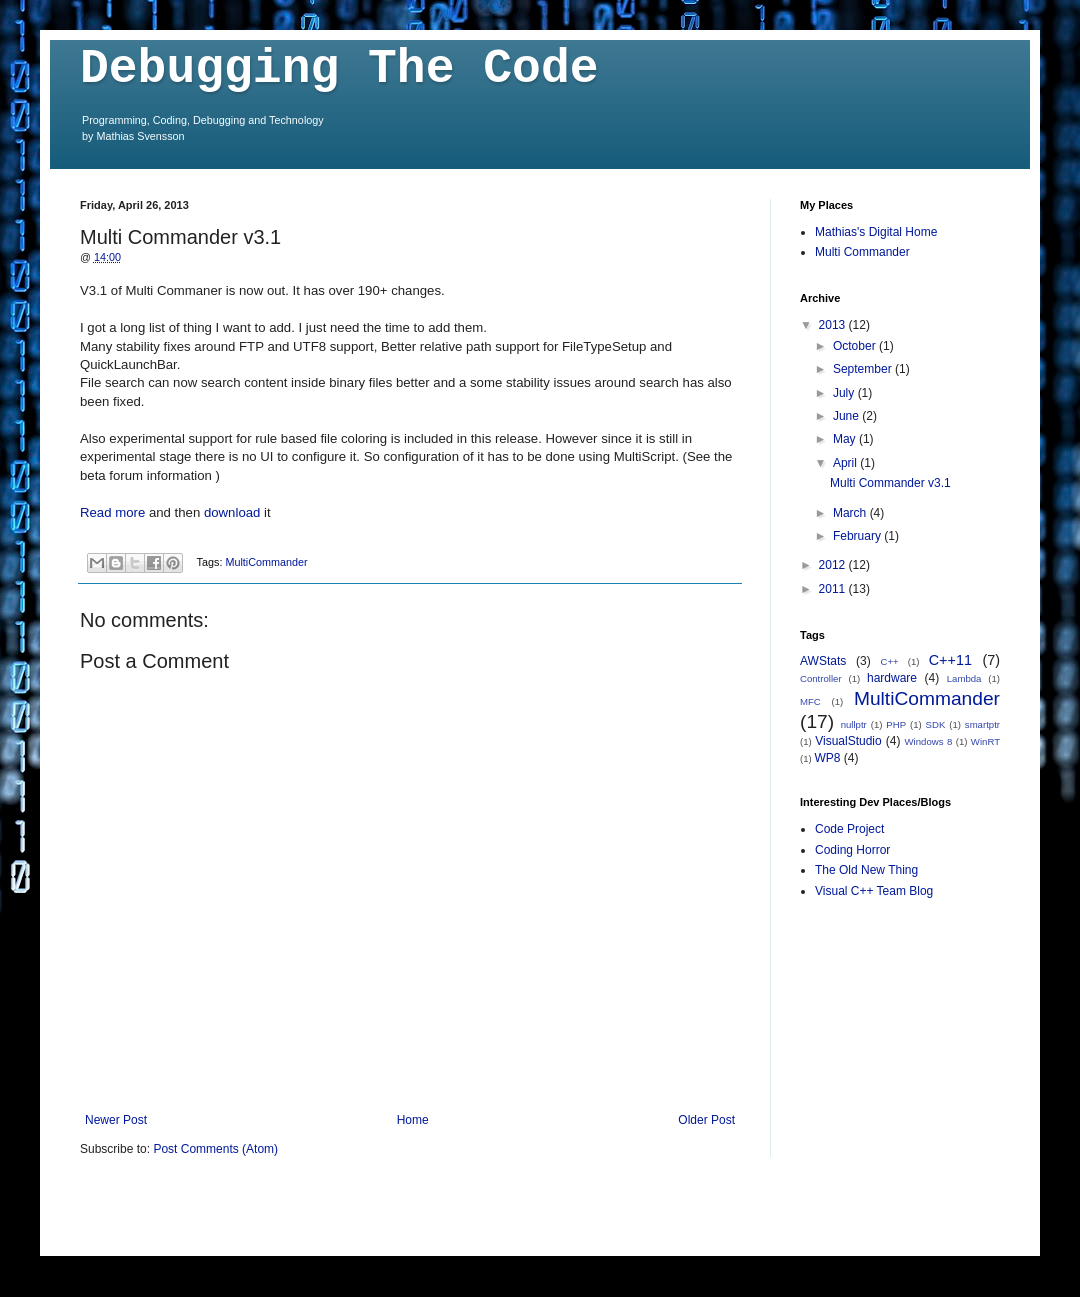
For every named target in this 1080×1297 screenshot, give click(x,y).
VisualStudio (848, 741)
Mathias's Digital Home (876, 232)
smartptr (982, 724)
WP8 (827, 758)
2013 (834, 325)
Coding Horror (852, 850)
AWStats (823, 661)
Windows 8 (929, 741)
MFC (810, 701)
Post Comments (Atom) (215, 1149)
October (856, 346)
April (846, 463)
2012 (834, 565)
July (845, 393)
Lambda (964, 678)
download (232, 512)
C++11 (950, 660)
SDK (936, 724)
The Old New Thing (866, 870)
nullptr (854, 724)
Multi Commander (862, 252)
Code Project (849, 829)
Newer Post (116, 1120)
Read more (112, 512)
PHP (896, 724)
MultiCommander (266, 562)
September (864, 369)
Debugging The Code (339, 69)
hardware (892, 678)
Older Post (706, 1120)
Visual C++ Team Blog (874, 891)
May (846, 439)
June (847, 416)
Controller (821, 678)
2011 (834, 589)
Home (413, 1120)
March (851, 513)
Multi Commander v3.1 (890, 483)
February (858, 536)
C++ (890, 661)
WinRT (985, 741)
